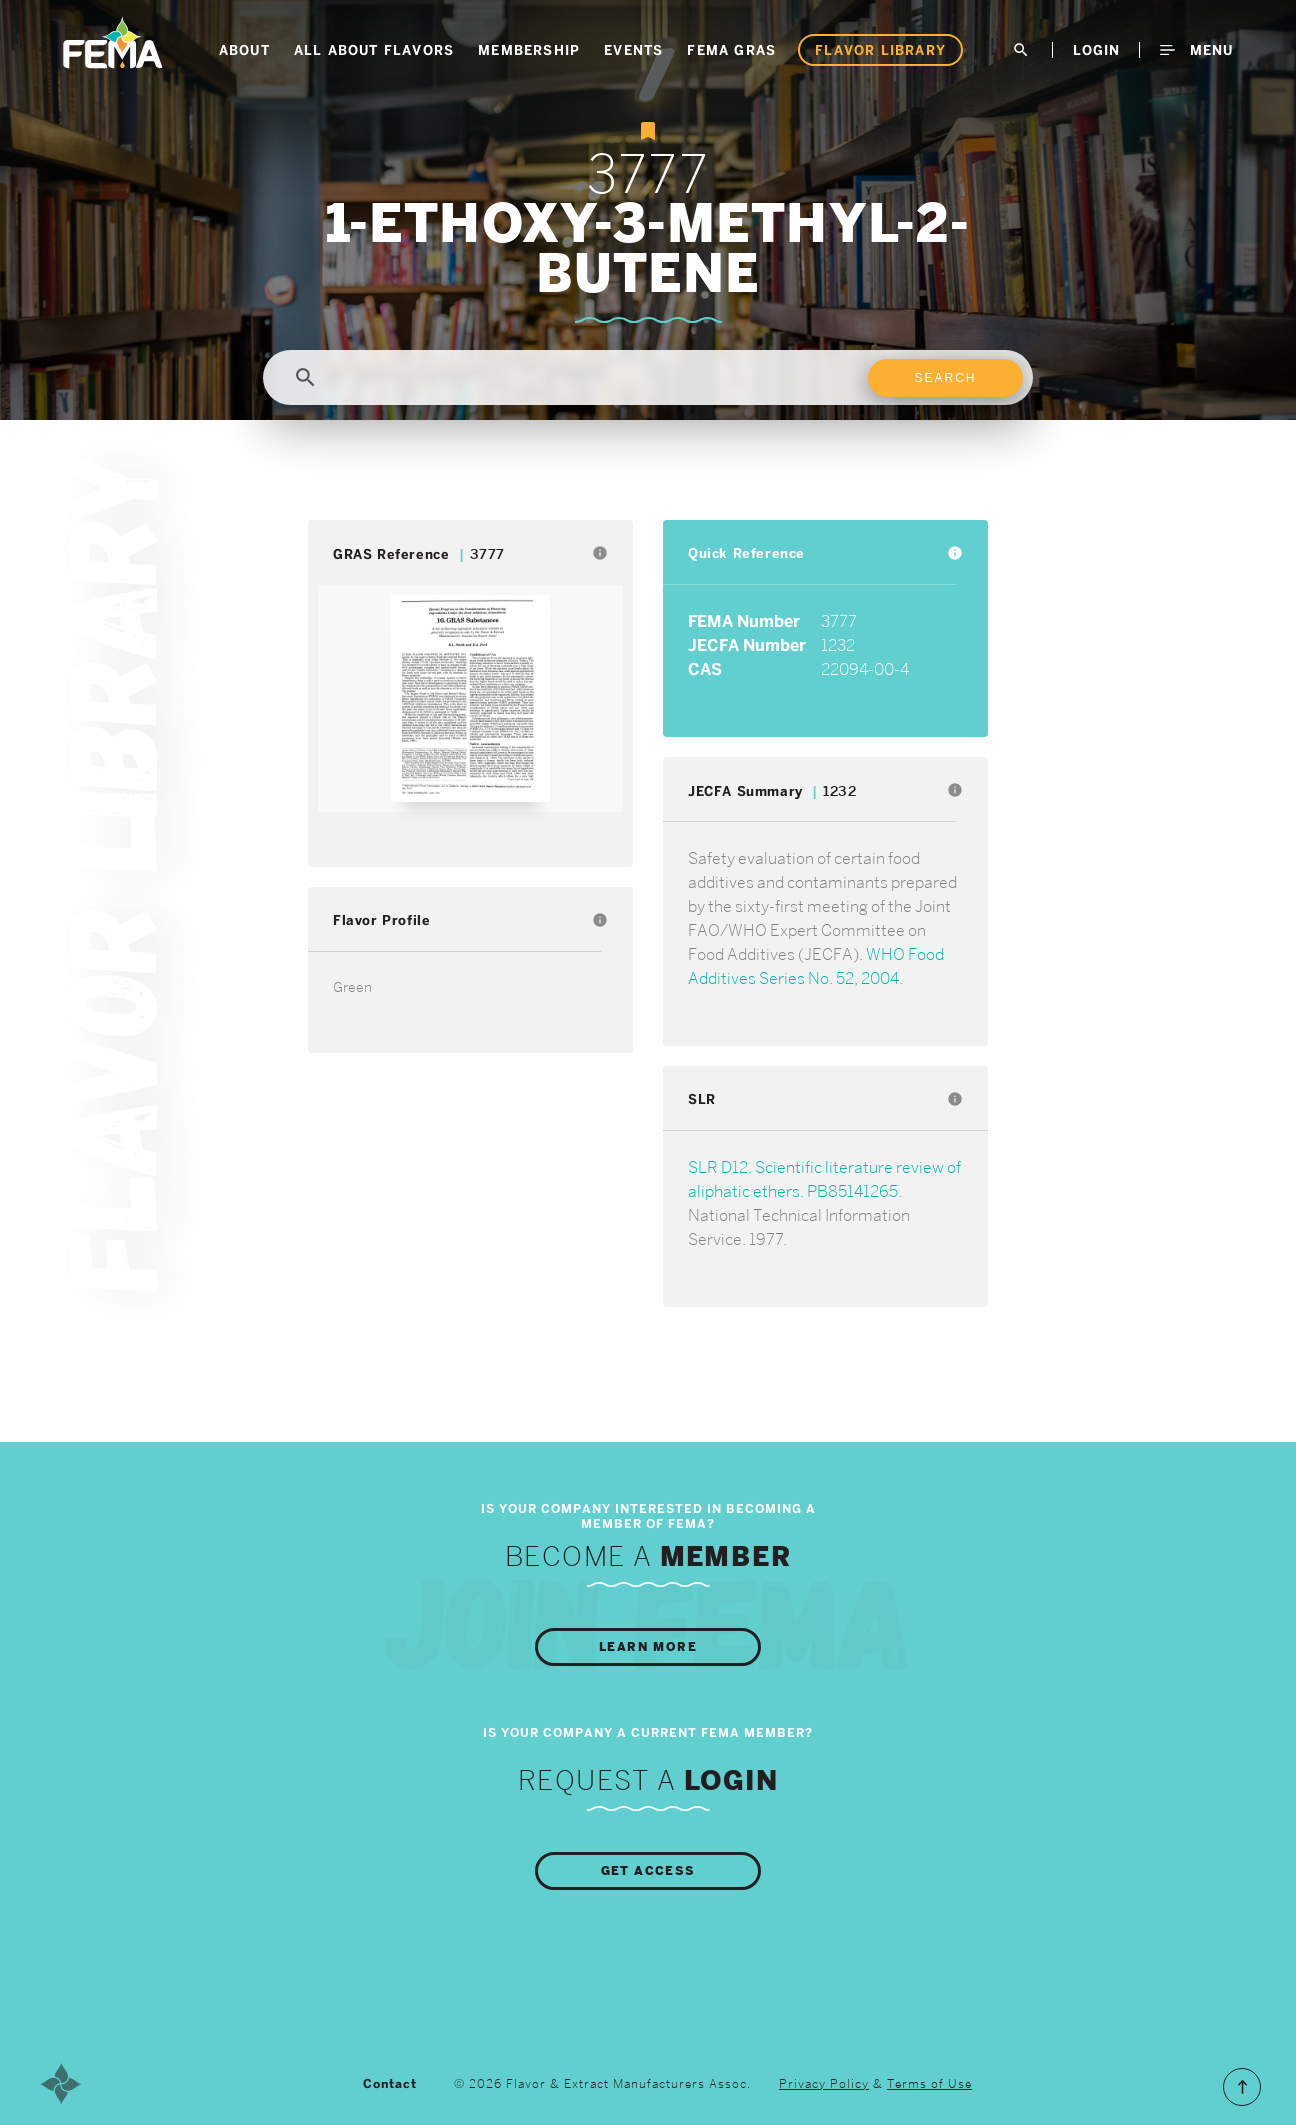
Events (633, 50)
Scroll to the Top (1242, 2087)
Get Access (648, 1871)
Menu (1196, 50)
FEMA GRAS (731, 50)
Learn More (648, 1647)
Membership (529, 50)
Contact (390, 2084)
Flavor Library (880, 50)
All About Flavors (374, 50)
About (244, 50)
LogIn (1096, 50)
